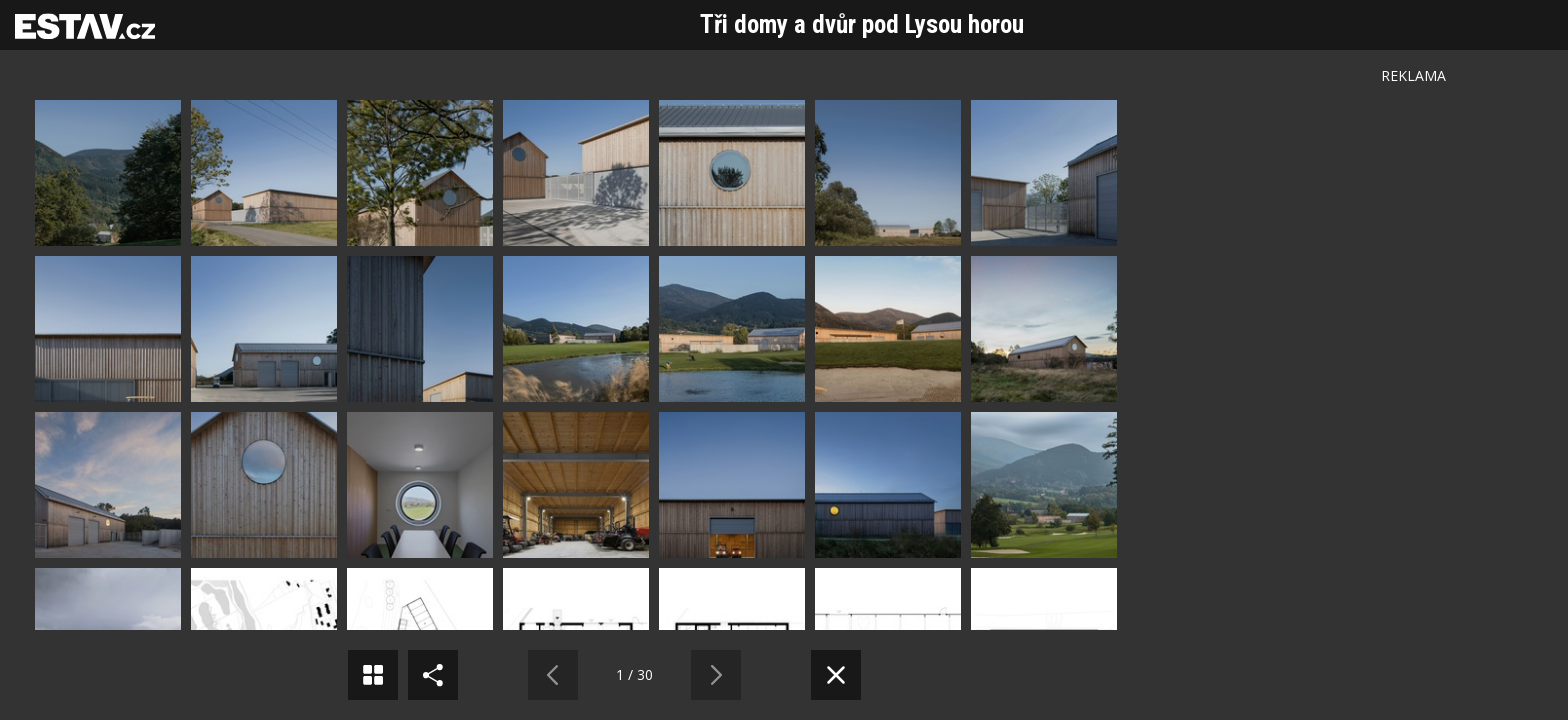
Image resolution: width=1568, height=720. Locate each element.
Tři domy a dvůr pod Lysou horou (862, 24)
